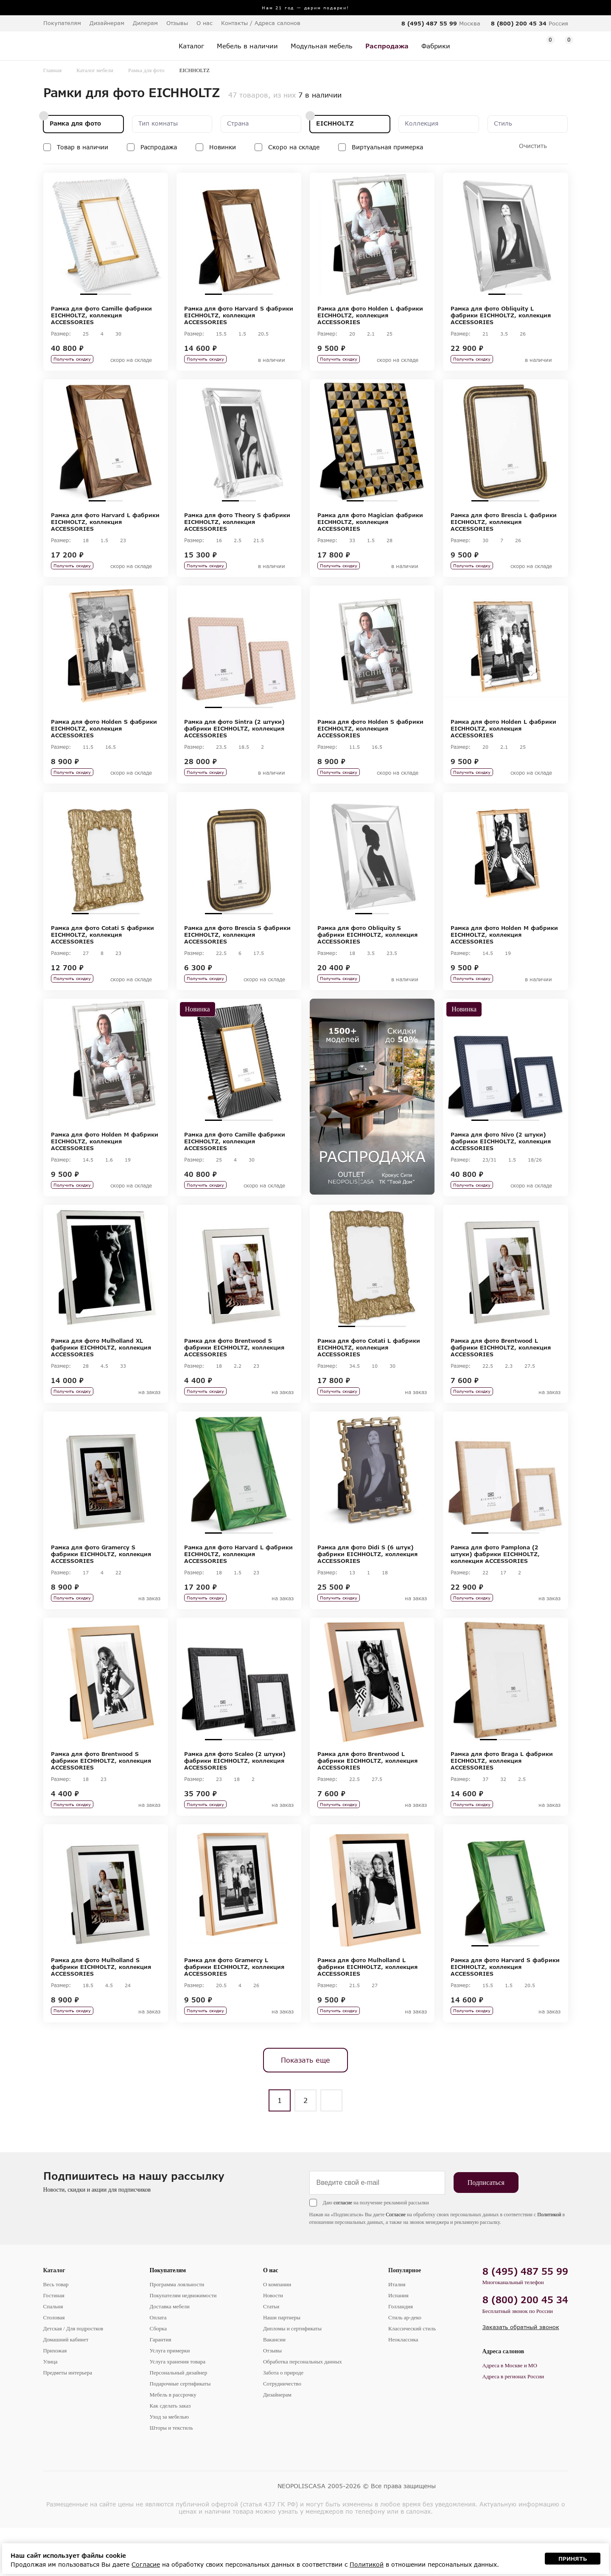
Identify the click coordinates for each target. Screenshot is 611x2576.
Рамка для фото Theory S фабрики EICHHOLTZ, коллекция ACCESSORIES (237, 527)
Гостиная (53, 2344)
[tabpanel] (105, 235)
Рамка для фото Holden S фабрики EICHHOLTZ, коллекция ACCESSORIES (104, 739)
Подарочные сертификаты (180, 2432)
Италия (397, 2333)
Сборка (158, 2377)
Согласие (396, 2263)
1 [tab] (88, 294)
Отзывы (177, 23)
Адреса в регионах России (513, 2425)
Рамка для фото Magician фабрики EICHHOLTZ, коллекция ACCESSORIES (370, 527)
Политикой (549, 2263)
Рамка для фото (146, 70)
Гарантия (160, 2388)
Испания (398, 2344)
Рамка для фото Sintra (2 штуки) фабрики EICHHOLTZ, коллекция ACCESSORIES (234, 739)
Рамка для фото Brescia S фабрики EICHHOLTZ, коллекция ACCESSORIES (237, 951)
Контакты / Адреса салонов (260, 23)
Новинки (222, 147)
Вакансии (274, 2388)
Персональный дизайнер (178, 2421)
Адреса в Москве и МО (509, 2414)
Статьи (271, 2355)
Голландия (400, 2355)
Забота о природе (283, 2421)
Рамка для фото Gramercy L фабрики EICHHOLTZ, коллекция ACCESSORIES (234, 2010)
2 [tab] (105, 294)
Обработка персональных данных (302, 2410)
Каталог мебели (94, 70)
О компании (277, 2333)
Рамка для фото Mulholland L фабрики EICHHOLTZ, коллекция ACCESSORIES (367, 2010)
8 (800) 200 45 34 (519, 23)
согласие (343, 2251)
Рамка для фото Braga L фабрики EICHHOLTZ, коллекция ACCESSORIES (502, 1798)
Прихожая (55, 2399)
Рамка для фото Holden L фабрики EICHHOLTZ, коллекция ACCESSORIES (370, 315)
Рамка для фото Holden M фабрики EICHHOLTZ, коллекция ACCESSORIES (504, 951)
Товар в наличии (82, 147)
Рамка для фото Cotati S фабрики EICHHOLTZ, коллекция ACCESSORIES (102, 951)
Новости (273, 2344)
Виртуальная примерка (387, 147)
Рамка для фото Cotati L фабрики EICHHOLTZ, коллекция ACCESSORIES (368, 1374)
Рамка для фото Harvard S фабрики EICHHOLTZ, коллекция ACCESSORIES (238, 315)
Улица (50, 2410)
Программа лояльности (177, 2333)
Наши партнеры (281, 2366)
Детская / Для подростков (73, 2377)
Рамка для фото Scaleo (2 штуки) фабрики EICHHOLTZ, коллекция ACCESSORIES (234, 1798)
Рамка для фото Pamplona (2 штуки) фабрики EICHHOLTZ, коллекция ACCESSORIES (495, 1586)
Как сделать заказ (170, 2454)
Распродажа (158, 147)
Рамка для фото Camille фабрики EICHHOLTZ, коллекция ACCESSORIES (101, 315)
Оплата (158, 2366)
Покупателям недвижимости (183, 2344)
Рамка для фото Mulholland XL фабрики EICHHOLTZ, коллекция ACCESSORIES (101, 1374)
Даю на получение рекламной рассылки (376, 2251)
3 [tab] (122, 294)
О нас (270, 2319)
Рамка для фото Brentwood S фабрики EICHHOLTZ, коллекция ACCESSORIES (234, 1374)
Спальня (53, 2355)
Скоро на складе (294, 147)
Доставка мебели (170, 2355)
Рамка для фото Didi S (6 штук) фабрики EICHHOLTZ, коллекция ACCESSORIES (367, 1586)
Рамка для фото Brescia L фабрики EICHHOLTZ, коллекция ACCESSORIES (504, 527)
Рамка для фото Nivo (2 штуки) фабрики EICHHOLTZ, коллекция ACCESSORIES (501, 1163)
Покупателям (168, 2319)
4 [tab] (264, 294)
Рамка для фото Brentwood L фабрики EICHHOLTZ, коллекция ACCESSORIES (501, 1374)
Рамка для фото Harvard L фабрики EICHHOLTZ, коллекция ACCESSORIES (105, 527)
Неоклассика (403, 2388)
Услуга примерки (170, 2399)
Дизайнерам (107, 23)
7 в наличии (320, 95)
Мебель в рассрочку (173, 2443)
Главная (52, 70)
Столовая (54, 2366)
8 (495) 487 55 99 (429, 23)
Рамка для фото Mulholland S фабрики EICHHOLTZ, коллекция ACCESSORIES (101, 2010)
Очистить (533, 146)
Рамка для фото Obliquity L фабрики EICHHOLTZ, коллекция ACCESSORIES (501, 315)
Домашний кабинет (66, 2388)
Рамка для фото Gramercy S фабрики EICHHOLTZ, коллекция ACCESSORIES (101, 1586)
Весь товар (56, 2333)
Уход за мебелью (169, 2465)
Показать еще (305, 2108)
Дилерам (145, 23)
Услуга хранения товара (177, 2410)
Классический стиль (412, 2377)
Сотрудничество (282, 2432)
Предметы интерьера (67, 2421)
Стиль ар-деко (404, 2366)
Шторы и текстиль (171, 2476)
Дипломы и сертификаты (292, 2377)
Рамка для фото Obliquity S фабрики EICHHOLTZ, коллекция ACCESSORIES (367, 951)
